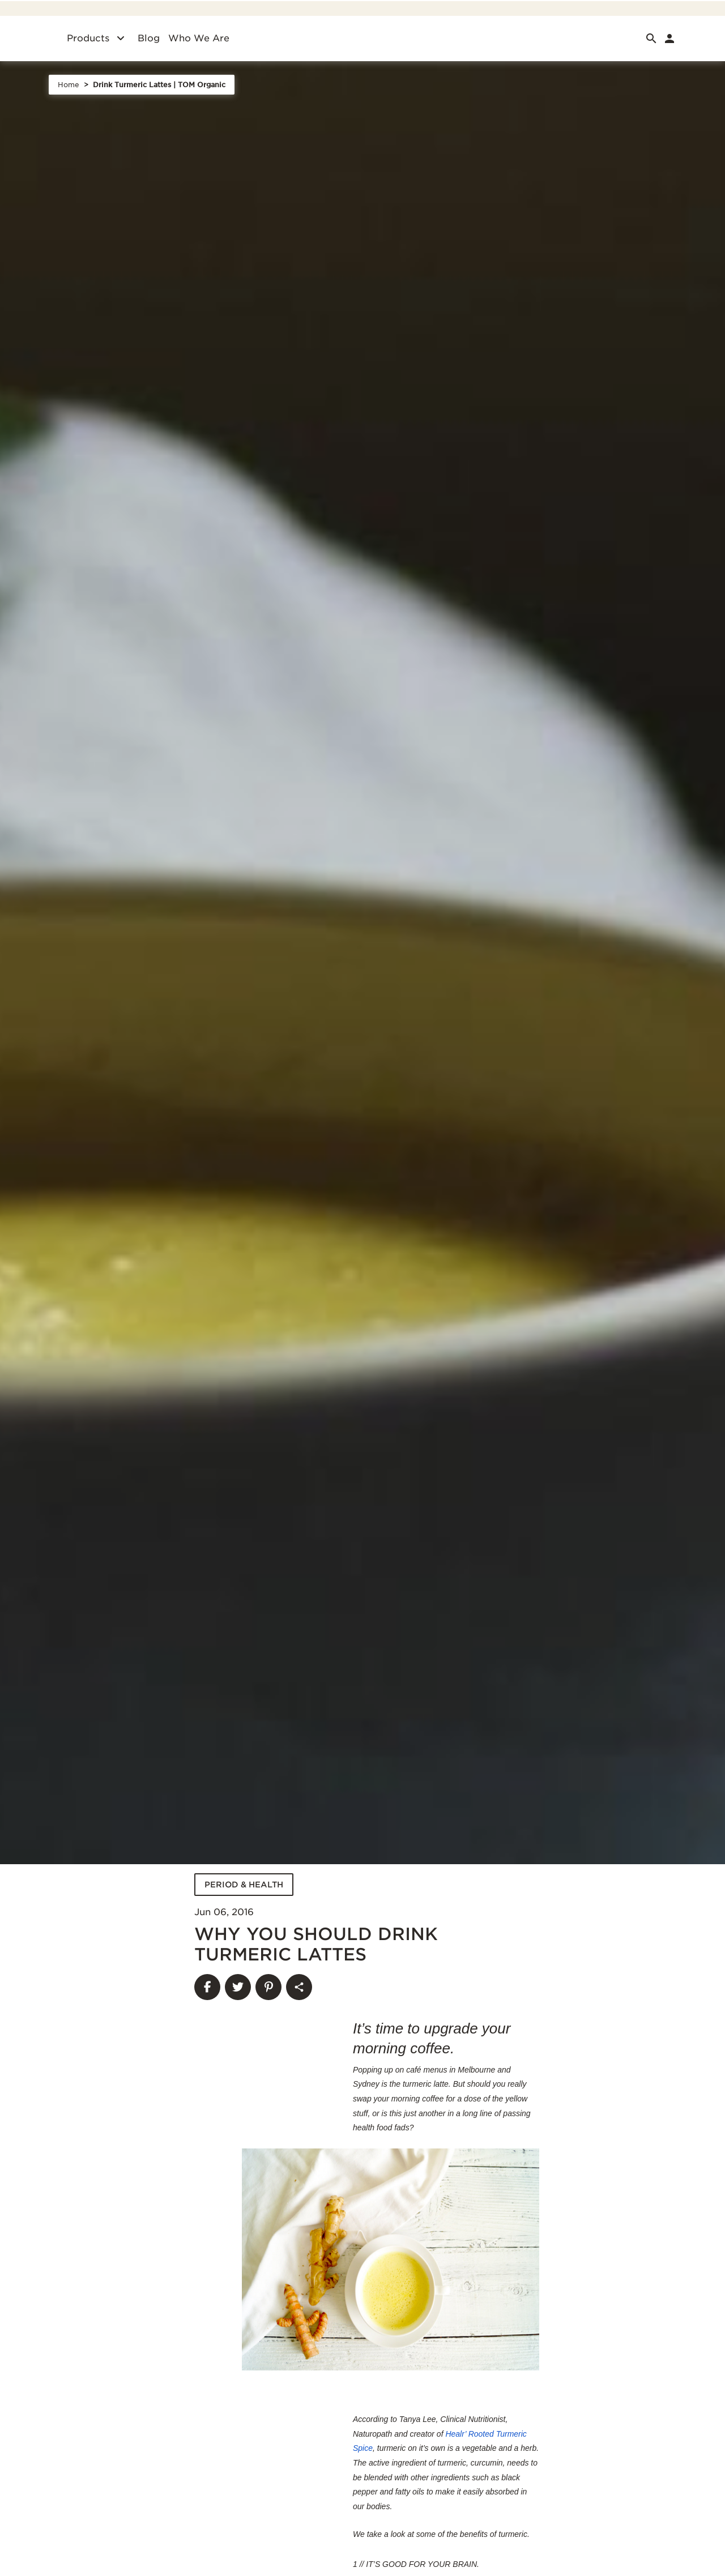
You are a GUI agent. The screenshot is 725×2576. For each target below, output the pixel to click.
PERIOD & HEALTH (243, 1884)
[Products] (120, 38)
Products (88, 38)
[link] (669, 38)
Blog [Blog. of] (149, 38)
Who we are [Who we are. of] (198, 38)
